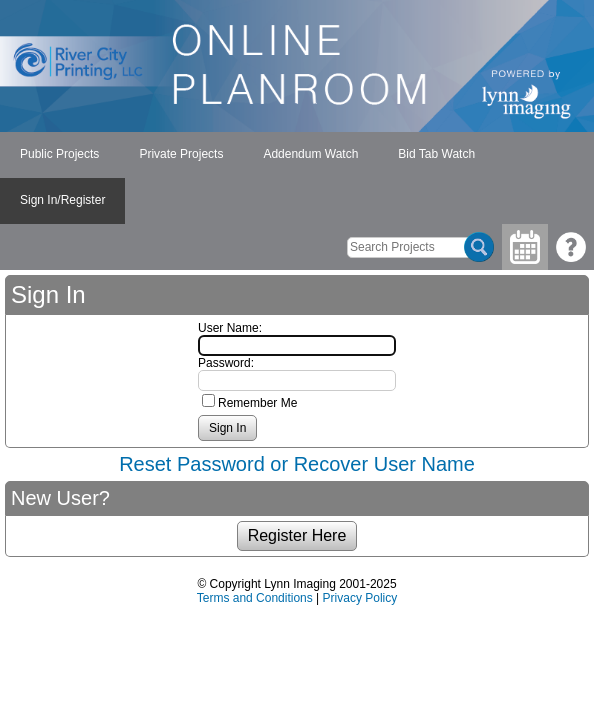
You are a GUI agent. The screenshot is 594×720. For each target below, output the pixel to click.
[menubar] (297, 178)
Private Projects (181, 154)
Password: (226, 363)
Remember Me (257, 403)
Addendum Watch (310, 154)
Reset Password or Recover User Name (297, 464)
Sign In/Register (62, 200)
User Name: (230, 328)
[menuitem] (59, 155)
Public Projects (59, 154)
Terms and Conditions (255, 598)
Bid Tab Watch (436, 154)
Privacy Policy (360, 598)
